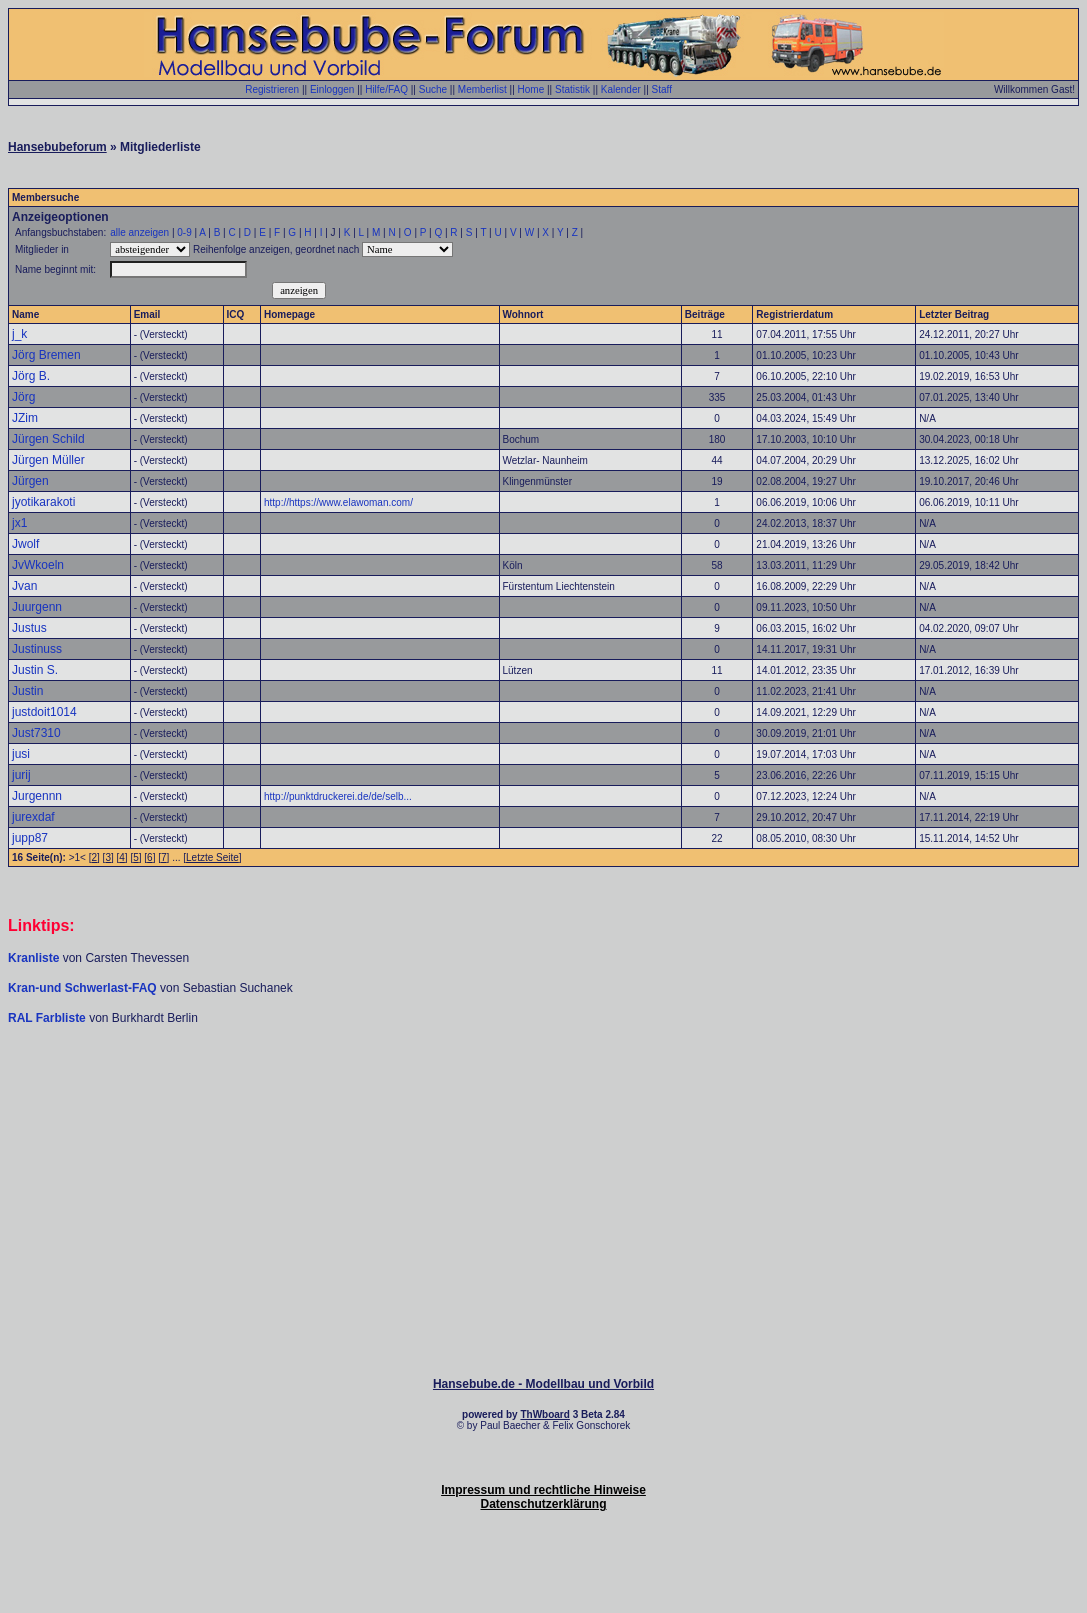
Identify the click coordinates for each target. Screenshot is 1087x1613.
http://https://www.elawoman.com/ (338, 502)
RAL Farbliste (48, 1018)
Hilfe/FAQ (386, 89)
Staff (662, 89)
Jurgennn (37, 796)
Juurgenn (37, 607)
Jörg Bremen (46, 355)
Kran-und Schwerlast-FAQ (84, 988)
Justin (27, 691)
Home (531, 89)
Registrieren (272, 89)
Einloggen (332, 89)
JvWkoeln (38, 565)
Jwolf (25, 544)
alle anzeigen (139, 232)
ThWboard (544, 1414)
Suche (433, 89)
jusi (21, 754)
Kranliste (33, 958)
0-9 (184, 232)
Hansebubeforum (57, 147)
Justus (29, 628)
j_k (19, 334)
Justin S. (35, 670)
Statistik (572, 89)
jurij (21, 775)
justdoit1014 (44, 712)
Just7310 (36, 733)
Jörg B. (31, 376)
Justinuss (37, 649)
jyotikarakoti (43, 502)
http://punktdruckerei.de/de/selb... (338, 796)
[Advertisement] (544, 1086)
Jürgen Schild (48, 439)
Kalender (621, 89)
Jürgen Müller (48, 460)
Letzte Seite (212, 857)
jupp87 (30, 838)
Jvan (24, 586)
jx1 (19, 523)
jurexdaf (33, 817)
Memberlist (482, 89)
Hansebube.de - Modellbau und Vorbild (543, 1384)
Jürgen (30, 481)
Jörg (23, 397)
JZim (25, 418)
